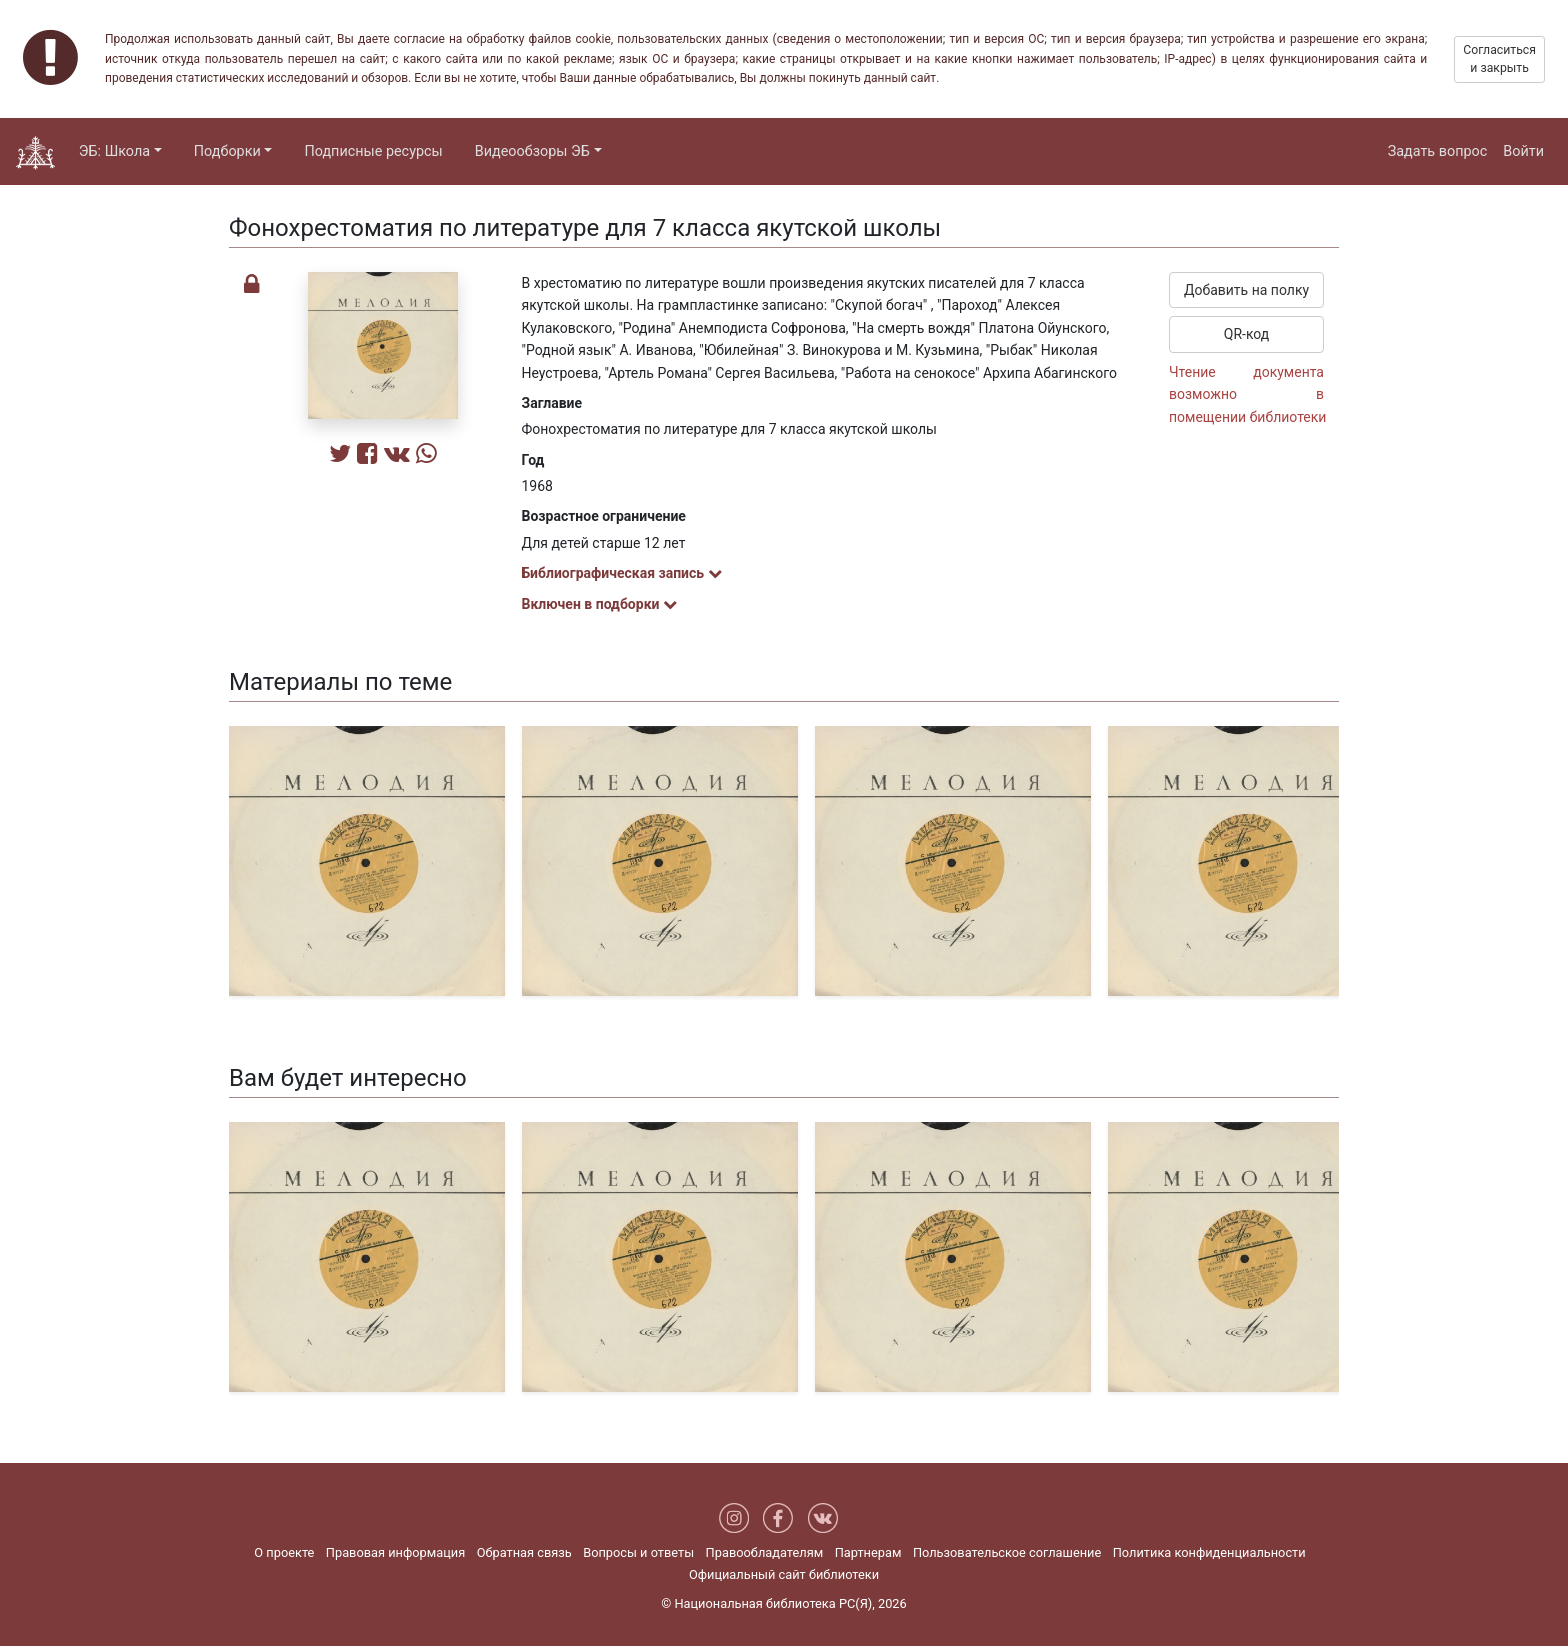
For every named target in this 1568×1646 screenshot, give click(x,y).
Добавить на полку (1246, 290)
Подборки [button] (227, 151)
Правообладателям (765, 1552)
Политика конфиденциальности (1209, 1552)
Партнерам (868, 1552)
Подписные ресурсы (373, 151)
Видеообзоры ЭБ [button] (532, 151)
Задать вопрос (1438, 151)
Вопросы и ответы (638, 1552)
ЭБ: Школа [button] (114, 151)
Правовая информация (395, 1552)
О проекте (284, 1552)
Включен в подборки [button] (599, 604)
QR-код (1247, 334)
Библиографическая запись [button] (622, 573)
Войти (1523, 151)
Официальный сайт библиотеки (784, 1574)
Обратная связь (524, 1552)
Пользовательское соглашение (1007, 1552)
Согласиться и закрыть (1499, 59)
